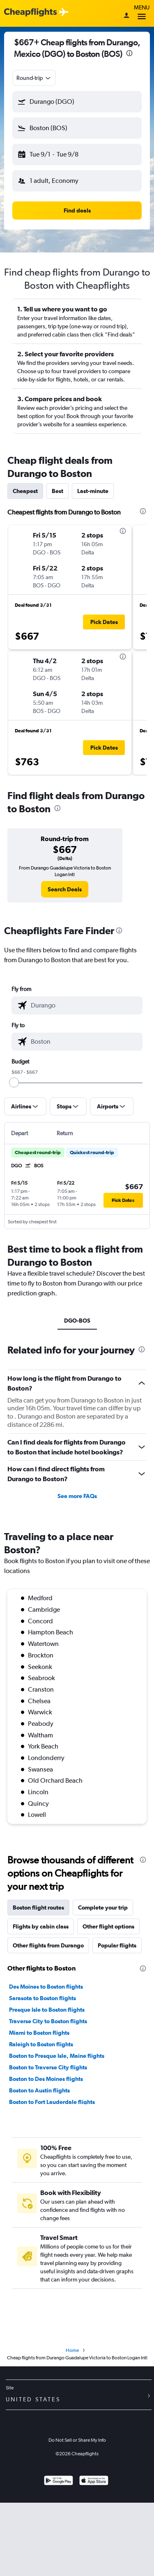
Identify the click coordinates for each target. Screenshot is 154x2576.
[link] (64, 889)
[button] (77, 101)
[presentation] (129, 53)
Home (72, 2350)
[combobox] (34, 78)
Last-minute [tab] (92, 491)
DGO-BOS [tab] (77, 1320)
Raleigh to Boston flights (41, 2044)
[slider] (14, 1082)
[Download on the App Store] (93, 2481)
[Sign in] (126, 16)
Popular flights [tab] (117, 1945)
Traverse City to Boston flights (48, 2021)
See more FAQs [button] (77, 1496)
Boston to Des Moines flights (46, 2079)
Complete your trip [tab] (103, 1907)
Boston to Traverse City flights (48, 2067)
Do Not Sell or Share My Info (77, 2440)
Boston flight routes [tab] (38, 1907)
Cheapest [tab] (25, 491)
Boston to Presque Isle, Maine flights (56, 2055)
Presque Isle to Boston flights (47, 2009)
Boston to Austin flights (39, 2090)
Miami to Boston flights (39, 2032)
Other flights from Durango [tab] (48, 1945)
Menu (141, 13)
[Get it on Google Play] (58, 2481)
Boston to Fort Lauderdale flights (52, 2102)
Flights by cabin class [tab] (41, 1926)
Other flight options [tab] (108, 1926)
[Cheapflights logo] (30, 12)
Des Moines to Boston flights (46, 1986)
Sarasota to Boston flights (42, 1998)
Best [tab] (57, 491)
